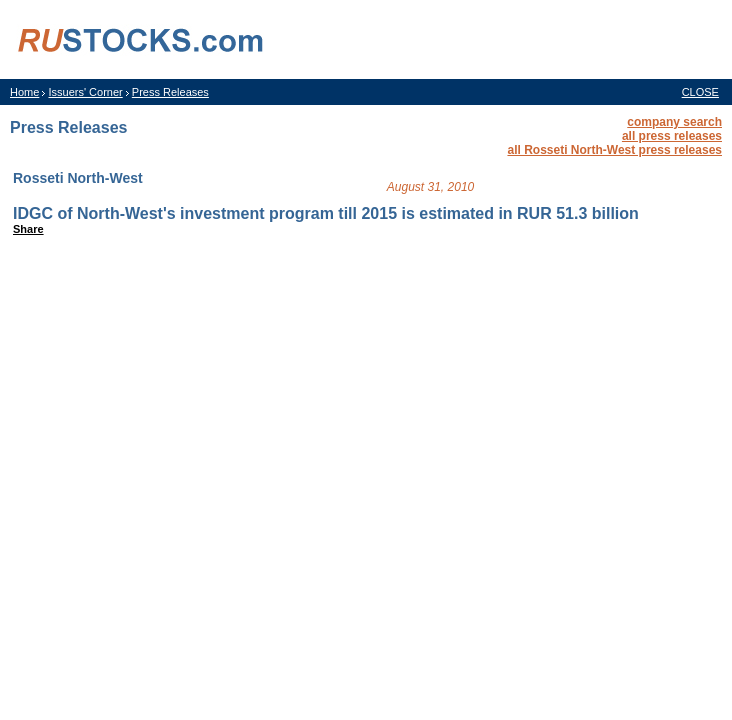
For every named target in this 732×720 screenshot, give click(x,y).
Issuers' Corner (85, 92)
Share (28, 229)
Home (24, 92)
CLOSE (700, 92)
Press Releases (170, 92)
